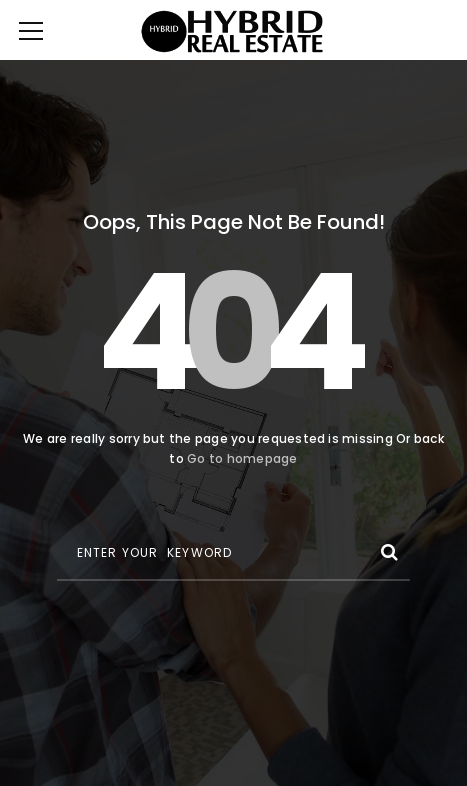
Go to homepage (242, 458)
